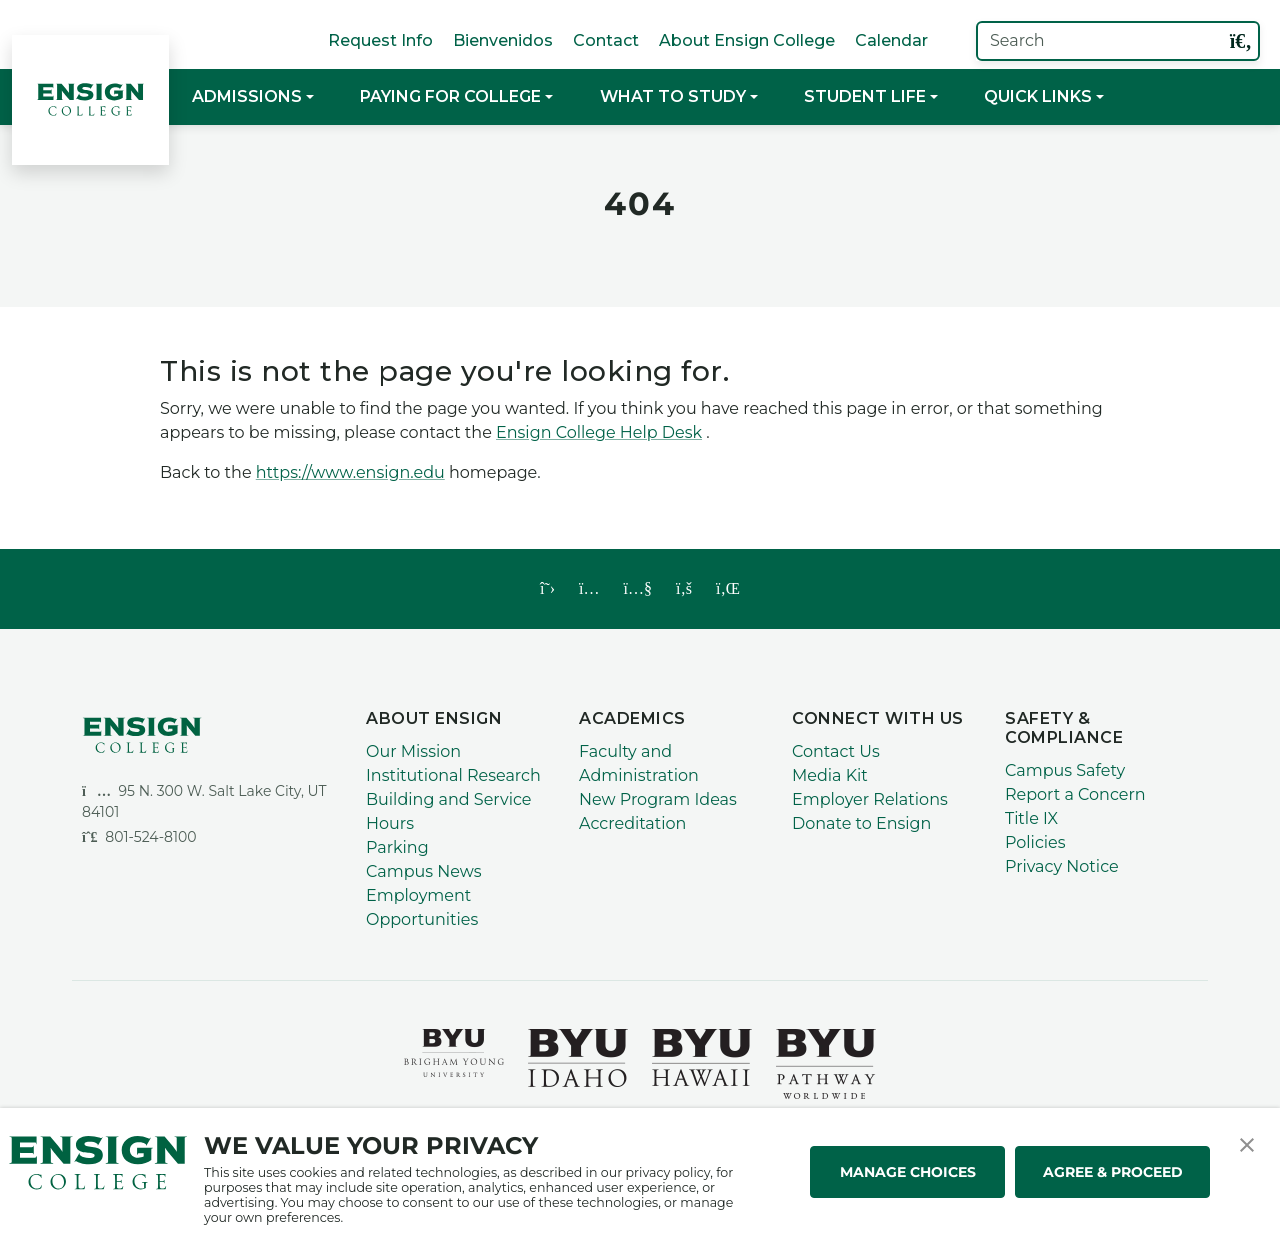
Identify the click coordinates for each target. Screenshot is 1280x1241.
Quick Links (1038, 96)
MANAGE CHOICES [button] (908, 1172)
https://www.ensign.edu (350, 472)
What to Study (673, 96)
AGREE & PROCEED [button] (1113, 1172)
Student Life (865, 96)
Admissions (247, 96)
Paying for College (450, 96)
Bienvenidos (503, 40)
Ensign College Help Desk (599, 432)
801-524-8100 (139, 837)
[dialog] (1220, 1181)
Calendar (891, 40)
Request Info (380, 40)
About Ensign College (747, 40)
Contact (606, 40)
